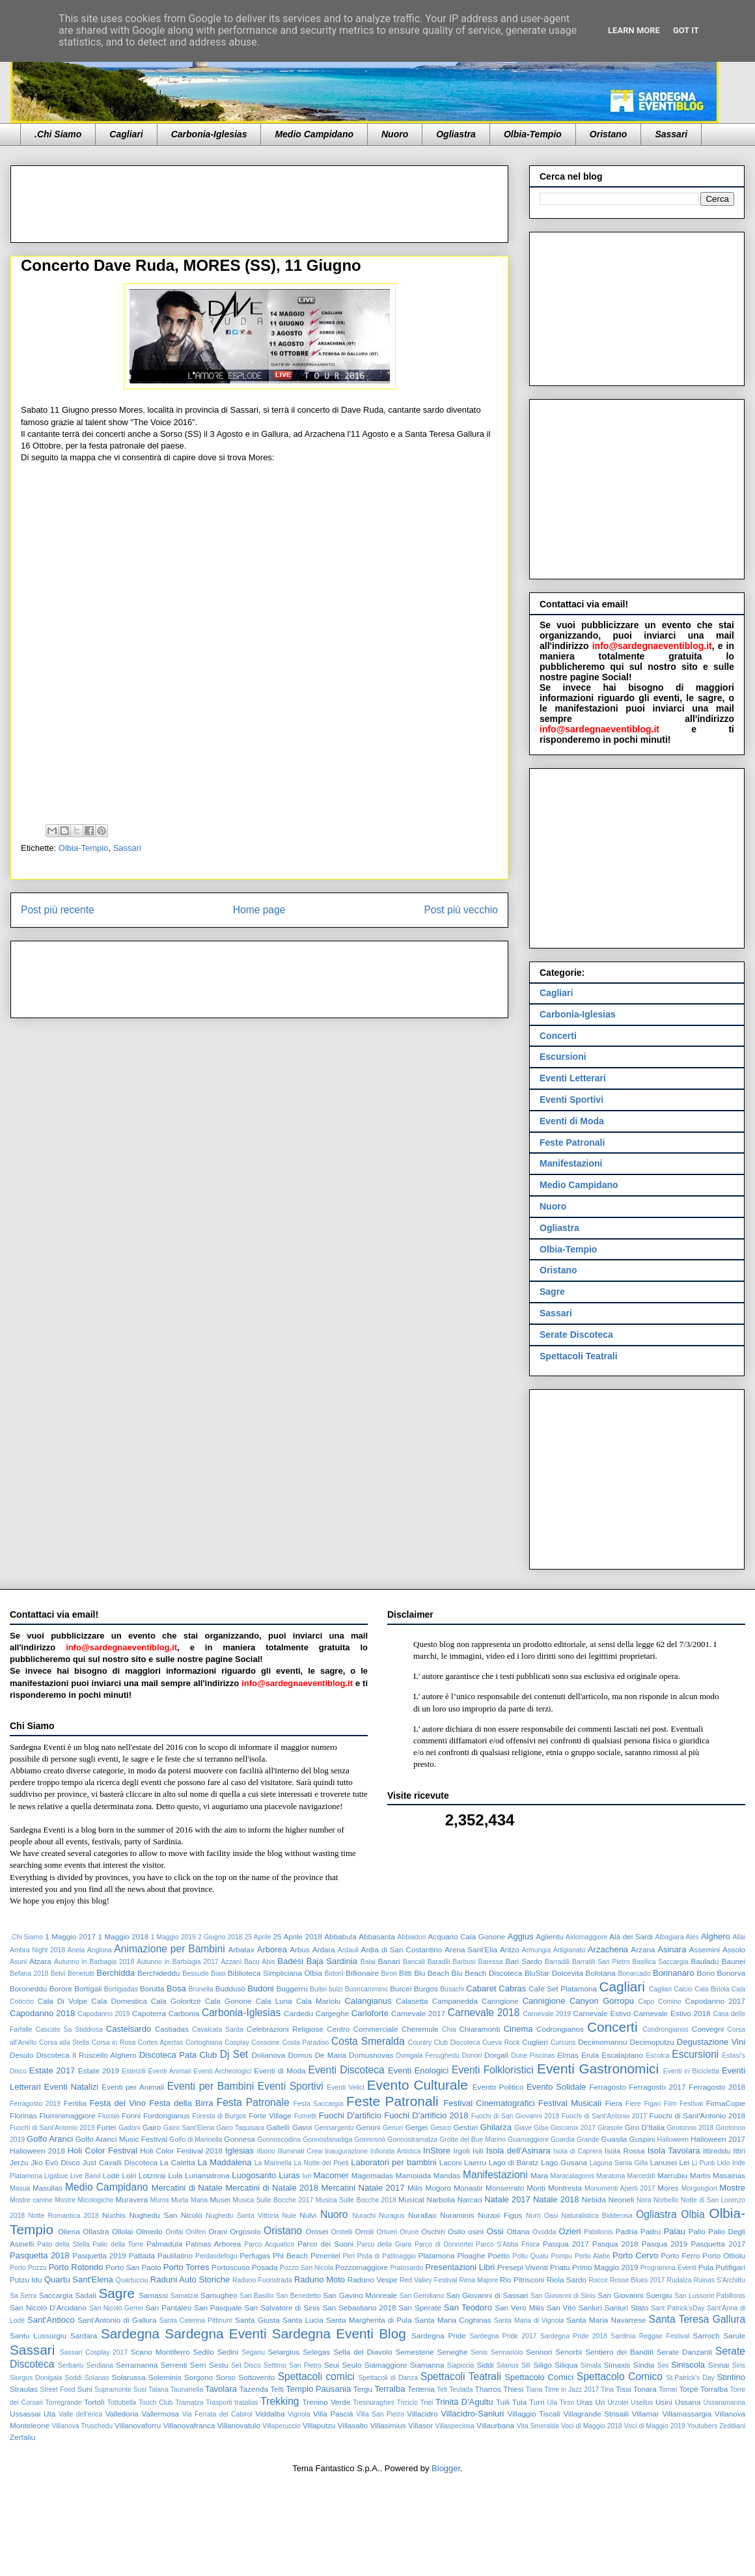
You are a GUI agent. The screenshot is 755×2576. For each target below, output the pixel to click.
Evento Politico (498, 2087)
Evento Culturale (417, 2084)
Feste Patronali (572, 1142)
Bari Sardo (524, 1961)
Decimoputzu (652, 2042)
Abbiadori (412, 1937)
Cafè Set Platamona (562, 1988)
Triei (426, 2402)
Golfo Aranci (50, 2139)
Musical (411, 2199)
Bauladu (705, 1961)
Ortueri (386, 2232)
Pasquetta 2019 (99, 2255)
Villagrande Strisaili (596, 2413)
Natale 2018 (556, 2199)
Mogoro (438, 2187)
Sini (662, 2365)
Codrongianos (560, 2029)
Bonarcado (634, 1973)
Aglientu (549, 1936)
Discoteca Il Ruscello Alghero (86, 2055)
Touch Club (156, 2402)
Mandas (447, 2175)
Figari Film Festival (673, 2103)
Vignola (299, 2414)
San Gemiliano (422, 2295)
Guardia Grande (575, 2139)
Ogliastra (456, 134)
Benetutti (81, 1973)
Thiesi (513, 2389)
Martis (700, 2175)
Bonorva (731, 1973)
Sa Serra (23, 2295)
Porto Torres (186, 2267)
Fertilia (75, 2103)
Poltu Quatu (530, 2256)
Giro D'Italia (645, 2127)
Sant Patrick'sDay (677, 2308)
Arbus (300, 1949)
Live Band (85, 2176)
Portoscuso (230, 2267)
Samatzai (185, 2295)
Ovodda (544, 2232)
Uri (600, 2402)
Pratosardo (406, 2267)
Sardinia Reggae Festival (650, 2336)
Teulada (461, 2389)
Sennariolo (507, 2352)
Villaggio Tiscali (534, 2413)
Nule (289, 2215)
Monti (536, 2187)
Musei (220, 2199)
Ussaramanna (724, 2402)
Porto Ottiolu (723, 2255)
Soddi (73, 2377)
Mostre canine (31, 2200)
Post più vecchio (461, 909)
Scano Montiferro (160, 2351)
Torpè (688, 2389)
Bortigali (88, 1988)
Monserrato (505, 2187)
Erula (590, 2055)
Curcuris (563, 2042)
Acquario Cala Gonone (467, 1936)
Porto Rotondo (76, 2267)
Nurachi (364, 2215)
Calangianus (367, 2001)
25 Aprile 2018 (297, 1936)
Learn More (634, 30)
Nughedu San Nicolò (165, 2215)
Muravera (132, 2199)
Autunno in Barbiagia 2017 (178, 1961)
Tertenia (421, 2389)
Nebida (594, 2199)
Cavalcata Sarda (217, 2029)
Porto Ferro (680, 2255)
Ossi (495, 2231)
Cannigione (544, 2001)
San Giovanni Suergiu (634, 2295)
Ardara (323, 1949)
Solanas (97, 2377)
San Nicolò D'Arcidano (48, 2307)
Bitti (405, 1973)
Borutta (152, 1988)
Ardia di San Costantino (402, 1949)
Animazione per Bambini (169, 1948)
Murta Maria (189, 2200)
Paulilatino (175, 2255)
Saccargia (56, 2295)
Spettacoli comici (316, 2376)
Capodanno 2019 (103, 2013)
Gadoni (129, 2127)
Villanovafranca (189, 2425)
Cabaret (481, 1988)
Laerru (475, 2162)
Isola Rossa (625, 2150)
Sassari (671, 134)
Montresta (565, 2187)
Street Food (57, 2389)
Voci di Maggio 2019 (654, 2426)
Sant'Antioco (51, 2320)
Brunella (200, 1989)
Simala (591, 2365)
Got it (686, 30)
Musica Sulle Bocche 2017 (272, 2200)
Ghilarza (496, 2127)
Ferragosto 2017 (657, 2087)
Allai (739, 1937)
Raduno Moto (319, 2279)
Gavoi (302, 2127)
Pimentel (325, 2255)
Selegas (316, 2351)
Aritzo (509, 1949)
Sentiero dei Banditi (619, 2351)
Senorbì (568, 2351)
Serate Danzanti (684, 2351)
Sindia (644, 2365)
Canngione (500, 2001)
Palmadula (164, 2243)
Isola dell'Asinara (518, 2150)
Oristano (608, 134)
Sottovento (256, 2377)
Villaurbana (495, 2425)
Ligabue (56, 2176)
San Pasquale (217, 2307)
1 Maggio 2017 (70, 1936)
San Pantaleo (168, 2307)
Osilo (456, 2231)
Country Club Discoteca (444, 2042)
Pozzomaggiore (361, 2267)
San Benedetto (298, 2295)
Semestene (415, 2351)
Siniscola (688, 2365)
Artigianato (569, 1950)
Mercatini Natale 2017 (362, 2188)
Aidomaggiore (586, 1937)
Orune (409, 2232)
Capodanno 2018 (42, 2013)
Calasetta (412, 2001)
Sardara (84, 2335)
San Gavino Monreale (360, 2295)
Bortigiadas (121, 1989)
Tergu (362, 2389)
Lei (685, 2162)
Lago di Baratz (514, 2162)
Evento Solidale (556, 2087)
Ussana (688, 2402)
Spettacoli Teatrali (579, 1356)
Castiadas (172, 2029)
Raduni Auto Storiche (190, 2279)
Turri (537, 2402)
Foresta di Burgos (219, 2116)
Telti (277, 2389)
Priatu (560, 2267)
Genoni (368, 2127)
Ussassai (25, 2413)
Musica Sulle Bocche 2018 (356, 2200)
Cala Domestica (118, 2001)
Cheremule (420, 2029)
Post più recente (57, 909)
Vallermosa (160, 2413)
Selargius (283, 2351)
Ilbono (265, 2151)
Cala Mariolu (318, 2001)
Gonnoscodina (279, 2139)
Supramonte (112, 2389)
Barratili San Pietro (601, 1961)
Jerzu (19, 2162)
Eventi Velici (345, 2087)
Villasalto (353, 2425)
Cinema (518, 2029)
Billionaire (362, 1973)
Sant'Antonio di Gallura (116, 2320)
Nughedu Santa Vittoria (242, 2215)
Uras (585, 2402)
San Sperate (419, 2307)
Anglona (99, 1950)
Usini (663, 2402)
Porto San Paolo (133, 2267)
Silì (525, 2365)
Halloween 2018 (37, 2150)
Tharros (488, 2389)
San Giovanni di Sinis (563, 2295)
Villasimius (388, 2425)
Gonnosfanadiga (327, 2139)
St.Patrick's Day (690, 2377)
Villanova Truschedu (82, 2426)
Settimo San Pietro (293, 2365)
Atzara (40, 1961)
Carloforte (370, 2013)
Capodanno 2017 (715, 2001)
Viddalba (269, 2413)
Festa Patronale (253, 2102)
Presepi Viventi (522, 2267)
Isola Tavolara (674, 2150)
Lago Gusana (564, 2162)
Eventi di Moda (572, 1121)
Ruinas (704, 2280)
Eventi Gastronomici (598, 2068)
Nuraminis (457, 2215)
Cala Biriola (711, 1989)
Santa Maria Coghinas (453, 2320)
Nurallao (422, 2215)
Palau (674, 2231)
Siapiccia (460, 2365)
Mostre (732, 2188)
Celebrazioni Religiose (285, 2029)
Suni (84, 2389)
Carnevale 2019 (547, 2013)
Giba (541, 2127)
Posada (265, 2267)
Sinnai (719, 2365)
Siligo (542, 2365)
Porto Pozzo (28, 2267)
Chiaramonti (479, 2029)
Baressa (490, 1961)
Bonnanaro (673, 1973)
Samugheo (219, 2295)
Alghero (715, 1936)
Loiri (129, 2175)
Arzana (643, 1949)
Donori (472, 2055)
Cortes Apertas (161, 2042)
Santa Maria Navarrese (606, 2320)
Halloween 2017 (718, 2139)
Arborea (272, 1949)
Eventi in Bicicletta (691, 2071)
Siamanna (427, 2365)
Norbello (666, 2200)
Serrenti (174, 2365)
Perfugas (255, 2255)
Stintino (731, 2377)
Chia (449, 2029)
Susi (139, 2389)
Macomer (331, 2175)
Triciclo (407, 2402)
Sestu (218, 2365)
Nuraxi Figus (500, 2215)
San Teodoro (468, 2307)
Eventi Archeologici (223, 2071)
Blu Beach (431, 1973)
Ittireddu (716, 2150)
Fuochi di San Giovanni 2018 (515, 2116)
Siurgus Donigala (36, 2377)
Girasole (610, 2127)
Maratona (610, 2176)
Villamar (645, 2413)
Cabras (512, 1988)
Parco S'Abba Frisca (508, 2244)
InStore (436, 2150)
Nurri (533, 2215)
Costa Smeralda (368, 2041)
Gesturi (465, 2127)
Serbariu (70, 2365)
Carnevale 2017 (418, 2013)
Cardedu (298, 2013)
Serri (198, 2365)
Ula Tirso (561, 2402)
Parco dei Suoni (325, 2243)
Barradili (557, 1961)
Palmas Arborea (213, 2243)
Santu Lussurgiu (38, 2335)
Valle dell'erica (80, 2414)
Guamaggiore (528, 2139)
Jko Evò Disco (55, 2162)
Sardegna (130, 2333)
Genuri (393, 2127)
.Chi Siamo (57, 134)
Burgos (426, 1988)
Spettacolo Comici (538, 2377)
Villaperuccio (281, 2426)
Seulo (351, 2365)
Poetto (498, 2255)
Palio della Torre (117, 2244)
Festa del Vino (118, 2103)
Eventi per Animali (133, 2087)
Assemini (704, 1949)
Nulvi (307, 2215)
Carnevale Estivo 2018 (672, 2013)
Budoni (260, 1988)
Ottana (517, 2231)
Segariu (253, 2352)
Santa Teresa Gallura (697, 2319)
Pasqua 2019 (665, 2243)
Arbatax (241, 1949)
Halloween (673, 2139)
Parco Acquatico (269, 2244)
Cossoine (266, 2042)
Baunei (733, 1961)
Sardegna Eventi (215, 2333)
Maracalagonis (573, 2176)
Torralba (714, 2389)
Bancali (414, 1961)
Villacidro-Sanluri (472, 2413)
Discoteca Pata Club (178, 2055)
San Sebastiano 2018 (359, 2307)
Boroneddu (28, 1988)
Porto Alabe (592, 2256)
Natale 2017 (507, 2199)
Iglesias (239, 2150)
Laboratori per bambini (393, 2162)
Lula (175, 2175)
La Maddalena (225, 2162)
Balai (368, 1961)
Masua (20, 2188)
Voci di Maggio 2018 (591, 2426)
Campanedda (455, 2001)
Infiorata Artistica (395, 2151)
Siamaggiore (385, 2365)
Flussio (109, 2116)
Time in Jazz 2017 (571, 2389)
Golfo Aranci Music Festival (121, 2139)
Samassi (153, 2295)
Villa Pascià (333, 2413)
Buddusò (230, 1988)
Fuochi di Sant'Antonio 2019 (52, 2127)
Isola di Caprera (577, 2151)
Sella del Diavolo (362, 2351)
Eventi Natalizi (71, 2087)
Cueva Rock (500, 2042)
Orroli (364, 2231)
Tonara (645, 2389)
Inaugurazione (346, 2151)
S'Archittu (731, 2280)
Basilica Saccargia (661, 1961)
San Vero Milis (519, 2307)
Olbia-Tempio (533, 134)
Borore (60, 1988)
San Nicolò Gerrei (116, 2308)
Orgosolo (245, 2231)
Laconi (450, 2162)
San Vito (561, 2307)
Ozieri (569, 2231)
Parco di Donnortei (444, 2244)
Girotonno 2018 (689, 2127)
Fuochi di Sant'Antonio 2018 (698, 2115)
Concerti (558, 1036)
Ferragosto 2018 (717, 2087)
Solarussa (128, 2377)
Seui (331, 2365)
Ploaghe (472, 2255)
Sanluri (589, 2307)
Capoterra (149, 2013)
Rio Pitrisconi (522, 2279)
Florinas (23, 2115)
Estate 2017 (52, 2070)
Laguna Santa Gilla (619, 2163)
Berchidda (115, 1973)
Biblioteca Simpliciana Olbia (275, 1973)
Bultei (318, 1989)
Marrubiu (672, 2175)
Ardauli (348, 1950)
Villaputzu (319, 2425)
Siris (738, 2365)
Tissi (623, 2389)
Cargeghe (332, 2013)
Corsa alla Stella (64, 2042)
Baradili (439, 1961)
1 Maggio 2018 (123, 1936)
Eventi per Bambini (210, 2086)
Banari (389, 1961)
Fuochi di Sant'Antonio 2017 (604, 2116)
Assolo (733, 1949)
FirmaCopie (725, 2103)
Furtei (107, 2127)
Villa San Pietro (380, 2414)
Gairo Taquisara (240, 2127)
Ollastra (96, 2231)
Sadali (85, 2295)
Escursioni (563, 1056)
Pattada (142, 2255)
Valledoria (122, 2413)
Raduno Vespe (373, 2279)
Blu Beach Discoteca (487, 1973)
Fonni (131, 2115)
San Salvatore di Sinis (282, 2307)
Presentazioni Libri (460, 2267)
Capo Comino (659, 2001)
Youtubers (702, 2426)
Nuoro (394, 134)
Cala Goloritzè (176, 2001)
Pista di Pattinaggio (386, 2256)
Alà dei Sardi (631, 1936)
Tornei (668, 2389)
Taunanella (187, 2389)
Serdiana (99, 2365)
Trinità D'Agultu (464, 2402)
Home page (259, 909)
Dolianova (268, 2055)
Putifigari (730, 2267)
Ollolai (122, 2231)
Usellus (642, 2402)
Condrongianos (665, 2029)
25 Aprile (258, 1937)
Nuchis (114, 2215)
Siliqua (566, 2365)
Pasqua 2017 (566, 2243)
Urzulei (617, 2402)
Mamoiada (414, 2175)
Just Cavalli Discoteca (120, 2162)
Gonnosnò (369, 2139)
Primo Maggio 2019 (605, 2267)
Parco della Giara (384, 2244)
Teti (442, 2389)
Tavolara (221, 2389)
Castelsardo (128, 2029)
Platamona (437, 2255)
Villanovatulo (238, 2425)
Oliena (69, 2231)
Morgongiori (699, 2188)
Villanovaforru (138, 2425)
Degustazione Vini (711, 2042)
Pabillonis (598, 2232)
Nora (644, 2200)
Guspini (642, 2139)
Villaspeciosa (454, 2426)
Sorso (225, 2377)
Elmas (567, 2055)
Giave (523, 2127)
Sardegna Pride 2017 (502, 2336)
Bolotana (601, 1973)
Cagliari (126, 134)
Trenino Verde (327, 2402)
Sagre (552, 1291)
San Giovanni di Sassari (487, 2295)
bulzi (335, 1989)
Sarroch (706, 2335)
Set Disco (246, 2365)
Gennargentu (334, 2127)
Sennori (539, 2351)
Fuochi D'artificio (350, 2115)
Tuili (503, 2402)
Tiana (534, 2389)
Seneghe (452, 2351)
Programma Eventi (668, 2267)
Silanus (508, 2365)
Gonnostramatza (412, 2139)
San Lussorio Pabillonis (709, 2295)
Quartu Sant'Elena (78, 2279)
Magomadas (372, 2175)
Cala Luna (274, 2001)
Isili (478, 2150)
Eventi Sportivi (571, 1099)
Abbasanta (377, 1936)
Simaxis (617, 2365)
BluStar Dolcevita (554, 1973)
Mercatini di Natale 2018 (271, 2188)
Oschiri (433, 2231)
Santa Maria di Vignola (529, 2320)
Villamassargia (686, 2413)
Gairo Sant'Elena (189, 2127)
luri (307, 2176)
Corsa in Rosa (113, 2042)
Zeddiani (732, 2426)
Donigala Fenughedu (427, 2055)
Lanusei (663, 2162)
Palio (697, 2231)
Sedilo (203, 2351)
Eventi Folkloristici (493, 2069)
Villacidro (422, 2413)
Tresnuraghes (373, 2402)
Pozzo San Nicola (306, 2267)
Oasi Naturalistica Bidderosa (588, 2215)
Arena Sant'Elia (471, 1949)
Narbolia (440, 2199)
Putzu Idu (26, 2279)
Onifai (174, 2232)
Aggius (521, 1936)
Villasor (420, 2425)
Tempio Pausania (318, 2389)
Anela (76, 1950)
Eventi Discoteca (347, 2069)
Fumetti (305, 2116)
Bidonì (333, 1973)
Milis (414, 2187)
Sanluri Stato (627, 2307)
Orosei (317, 2231)
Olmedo (149, 2231)
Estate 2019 (98, 2070)
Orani (217, 2231)
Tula (519, 2402)
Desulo (21, 2055)
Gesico (440, 2127)
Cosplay (237, 2042)
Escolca (657, 2055)
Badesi (290, 1961)
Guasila (614, 2139)
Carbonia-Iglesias (209, 134)
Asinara (671, 1949)
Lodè (111, 2175)
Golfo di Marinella (195, 2139)
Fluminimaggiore (67, 2115)
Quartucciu (132, 2280)
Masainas (729, 2175)
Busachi (452, 1989)
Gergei (416, 2127)
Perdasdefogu (216, 2256)
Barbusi (463, 1961)
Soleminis (165, 2377)
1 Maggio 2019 (173, 1937)
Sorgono (198, 2377)
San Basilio (256, 2295)
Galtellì (278, 2127)
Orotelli (341, 2232)
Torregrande (63, 2402)
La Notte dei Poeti (321, 2163)
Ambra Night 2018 (37, 1950)
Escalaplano (622, 2055)
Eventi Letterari (573, 1078)
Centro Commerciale (362, 2029)
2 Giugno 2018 (220, 1937)
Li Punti (703, 2163)
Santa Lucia (302, 2320)
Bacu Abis (259, 1961)
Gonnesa (239, 2139)
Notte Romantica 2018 (63, 2215)
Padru (650, 2231)
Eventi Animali (169, 2071)
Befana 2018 (29, 1973)
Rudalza (678, 2280)
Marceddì (641, 2176)
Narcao (470, 2199)
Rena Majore (478, 2280)
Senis (479, 2352)
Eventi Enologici (418, 2070)
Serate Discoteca (576, 1334)
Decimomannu (602, 2042)
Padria (627, 2231)
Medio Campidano (314, 134)
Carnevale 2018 (484, 2012)
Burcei (400, 1988)
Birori (389, 1973)
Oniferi (196, 2232)
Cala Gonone (228, 2001)
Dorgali (496, 2055)
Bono (706, 1973)
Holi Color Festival (102, 2150)
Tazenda (254, 2389)
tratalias (246, 2402)
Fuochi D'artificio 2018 (426, 2115)
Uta (49, 2413)
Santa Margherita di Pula (369, 2320)
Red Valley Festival (428, 2280)
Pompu (561, 2256)
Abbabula (340, 1936)
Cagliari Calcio (671, 1989)
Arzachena (608, 1949)
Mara (539, 2175)
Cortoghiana (204, 2042)
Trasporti (219, 2402)
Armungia (536, 1950)
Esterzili (133, 2071)
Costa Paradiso (305, 2042)
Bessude (195, 1973)
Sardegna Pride (438, 2335)
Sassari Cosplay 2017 (94, 2352)
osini (476, 2231)
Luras (289, 2175)
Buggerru (292, 1988)
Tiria (607, 2389)
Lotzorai (152, 2175)
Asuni (18, 1961)
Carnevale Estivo (602, 2013)
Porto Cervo (635, 2255)
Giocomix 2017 (573, 2127)
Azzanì (231, 1961)
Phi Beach (290, 2255)
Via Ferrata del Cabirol (217, 2414)
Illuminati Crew (299, 2151)
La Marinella (273, 2163)
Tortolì (94, 2402)
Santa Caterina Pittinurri (195, 2320)
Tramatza (189, 2402)
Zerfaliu (22, 2437)
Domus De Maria (317, 2055)
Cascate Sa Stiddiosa (69, 2029)
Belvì (58, 1973)
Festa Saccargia (319, 2103)
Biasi (218, 1973)
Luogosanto (254, 2175)
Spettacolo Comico (620, 2376)
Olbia (692, 2214)
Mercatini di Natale (187, 2188)
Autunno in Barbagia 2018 (94, 1961)
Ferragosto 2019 (35, 2103)
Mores (667, 2187)
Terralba (389, 2389)
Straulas (24, 2389)
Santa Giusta (257, 2320)
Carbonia (184, 2013)
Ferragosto (607, 2087)
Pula (705, 2267)
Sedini (228, 2351)
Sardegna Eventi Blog (339, 2333)
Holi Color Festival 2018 (181, 2150)
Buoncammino (366, 1989)
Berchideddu (158, 1973)
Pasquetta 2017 (718, 2243)
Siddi (484, 2365)
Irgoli (461, 2150)
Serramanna (137, 2365)
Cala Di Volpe (63, 2001)
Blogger (446, 2468)
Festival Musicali (569, 2103)
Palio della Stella (63, 2244)
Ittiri (739, 2150)
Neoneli (622, 2199)
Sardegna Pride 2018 (573, 2336)
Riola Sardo (566, 2279)
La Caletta (177, 2162)
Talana (158, 2389)
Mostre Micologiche (84, 2200)
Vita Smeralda (538, 2426)
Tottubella (121, 2402)
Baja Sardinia (332, 1961)
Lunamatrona (207, 2175)
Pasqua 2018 (615, 2243)
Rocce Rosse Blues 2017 (626, 2280)
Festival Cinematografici (488, 2103)
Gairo (152, 2127)
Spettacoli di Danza (388, 2377)
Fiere (633, 2103)
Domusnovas (371, 2055)
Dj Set (234, 2054)
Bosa (176, 1988)
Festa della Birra (181, 2103)
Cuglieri (535, 2042)
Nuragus (391, 2215)
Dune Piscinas (533, 2055)
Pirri (349, 2256)
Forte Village (270, 2115)
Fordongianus (166, 2115)
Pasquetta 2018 (40, 2255)
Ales (692, 1937)
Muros (159, 2200)
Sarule (734, 2335)
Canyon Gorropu (602, 2001)
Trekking (279, 2401)
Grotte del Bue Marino (472, 2139)
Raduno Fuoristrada (262, 2280)
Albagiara (669, 1937)
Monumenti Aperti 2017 (619, 2188)
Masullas (47, 2187)
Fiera (613, 2103)
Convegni (708, 2029)
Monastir (468, 2187)
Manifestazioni (571, 1163)
